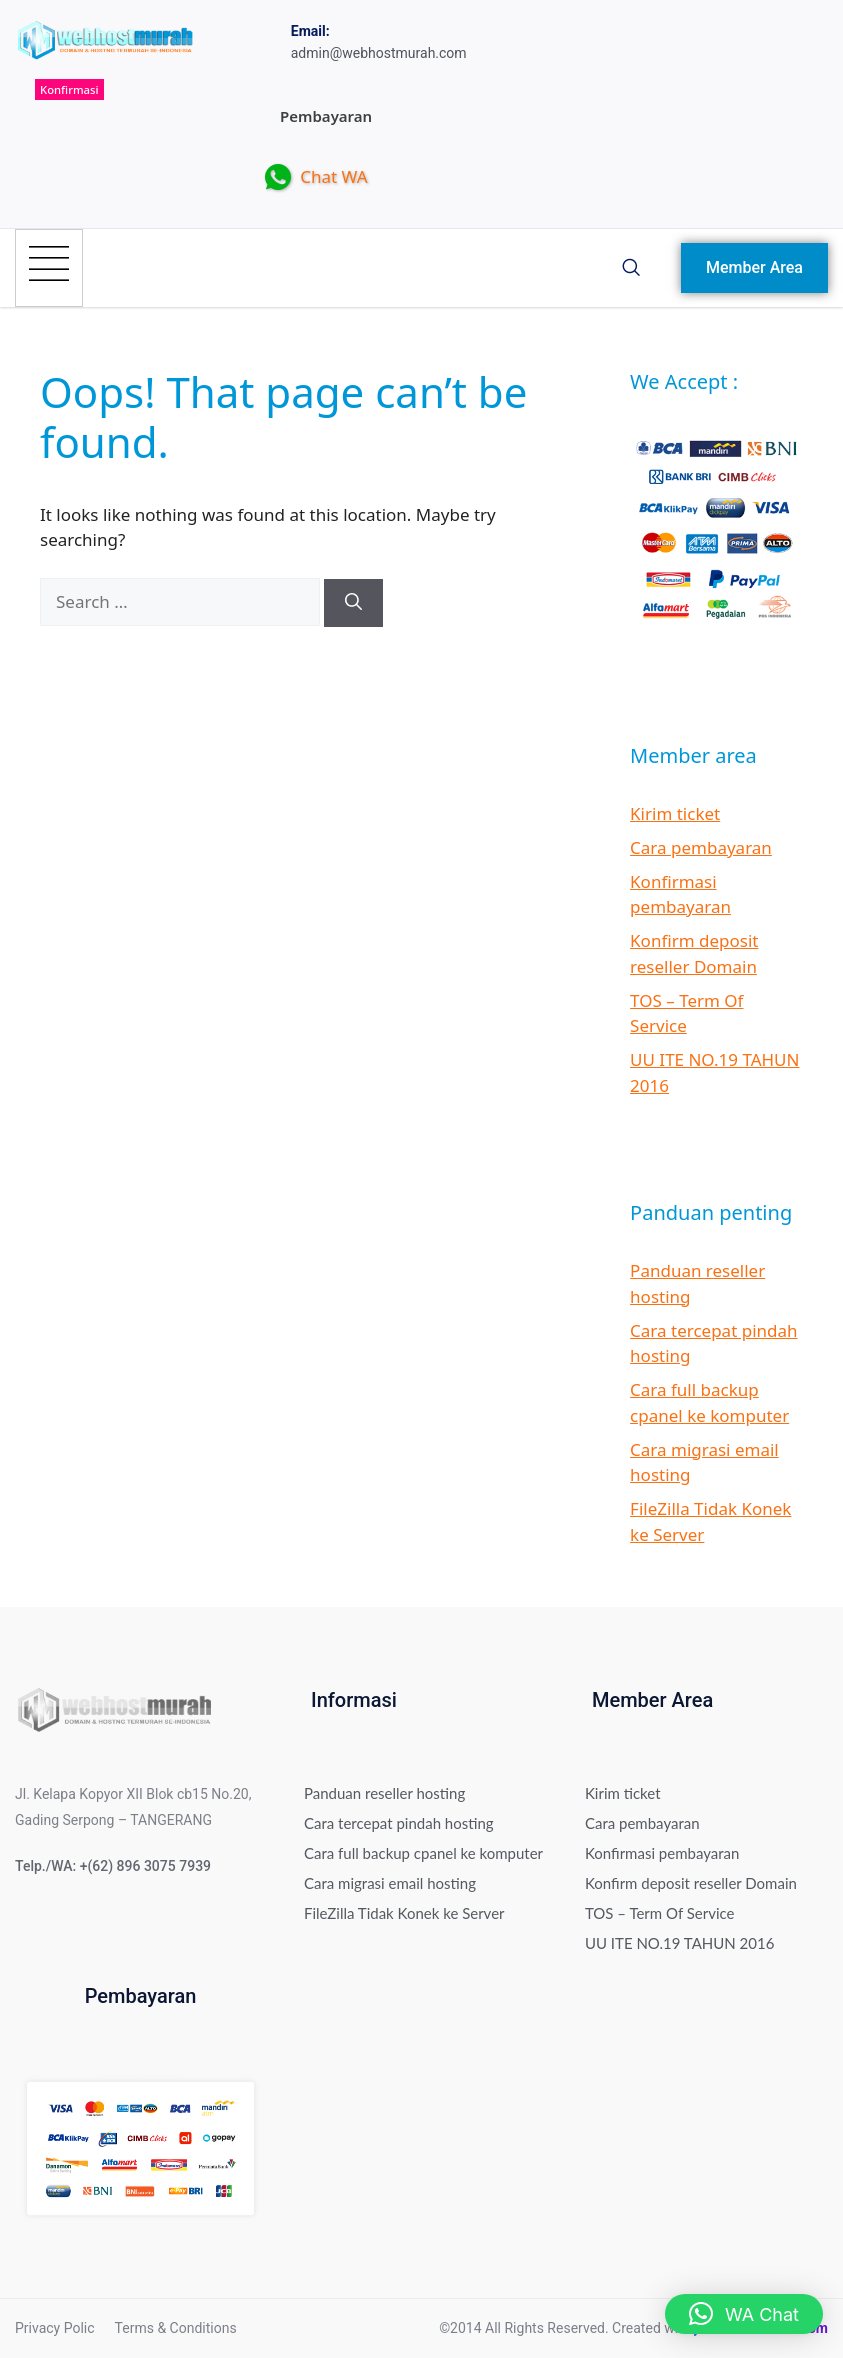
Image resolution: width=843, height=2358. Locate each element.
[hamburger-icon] (49, 268)
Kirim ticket (675, 813)
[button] (744, 2314)
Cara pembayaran (701, 847)
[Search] (353, 603)
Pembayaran (326, 116)
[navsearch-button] (631, 268)
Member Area (754, 267)
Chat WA (316, 178)
